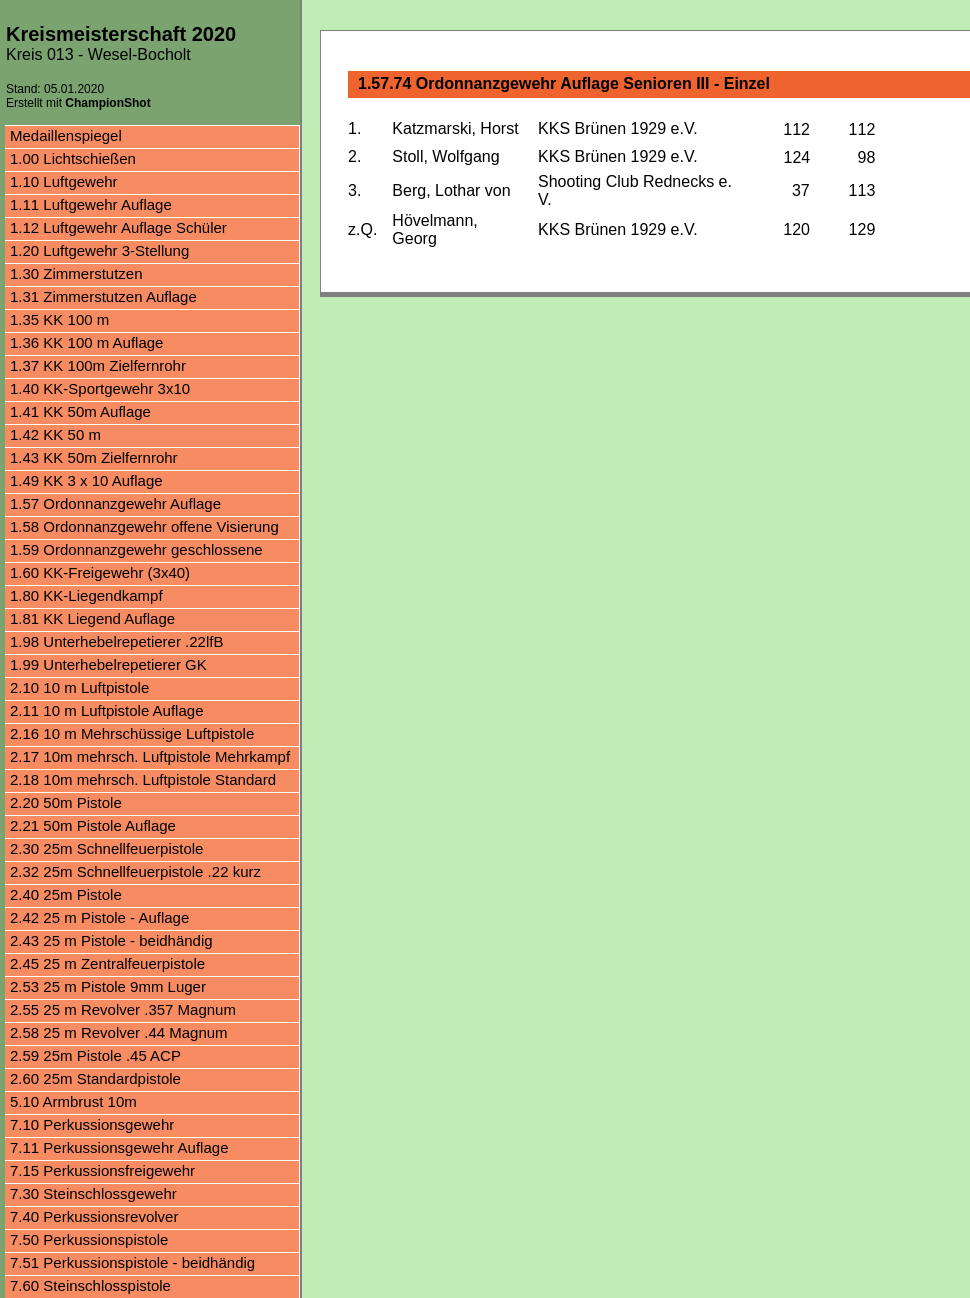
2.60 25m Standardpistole (95, 1078)
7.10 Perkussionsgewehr (92, 1124)
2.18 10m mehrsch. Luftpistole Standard (143, 779)
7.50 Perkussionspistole (89, 1239)
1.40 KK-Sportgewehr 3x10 (100, 388)
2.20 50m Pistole (66, 802)
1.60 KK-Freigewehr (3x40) (100, 572)
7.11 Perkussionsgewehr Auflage (119, 1147)
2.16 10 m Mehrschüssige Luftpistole (132, 733)
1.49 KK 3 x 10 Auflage (86, 480)
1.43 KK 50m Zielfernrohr (94, 457)
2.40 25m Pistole (66, 894)
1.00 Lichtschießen (73, 158)
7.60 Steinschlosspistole (90, 1285)
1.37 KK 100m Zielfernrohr (98, 365)
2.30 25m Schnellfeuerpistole (106, 848)
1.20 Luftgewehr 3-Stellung (99, 250)
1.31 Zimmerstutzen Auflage (103, 296)
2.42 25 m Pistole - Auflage (99, 917)
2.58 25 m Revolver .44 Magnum (119, 1032)
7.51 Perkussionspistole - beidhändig (132, 1262)
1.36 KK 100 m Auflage (86, 342)
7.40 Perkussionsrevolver (94, 1216)
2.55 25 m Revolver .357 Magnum (123, 1009)
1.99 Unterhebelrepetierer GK (108, 664)
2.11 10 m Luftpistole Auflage (106, 710)
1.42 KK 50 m (55, 434)
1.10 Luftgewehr (64, 181)
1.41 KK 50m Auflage (80, 411)
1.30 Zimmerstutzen (76, 273)
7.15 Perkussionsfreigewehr (102, 1170)
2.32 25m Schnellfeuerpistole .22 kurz (135, 871)
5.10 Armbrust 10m (73, 1101)
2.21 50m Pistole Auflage (93, 825)
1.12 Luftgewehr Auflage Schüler (118, 227)
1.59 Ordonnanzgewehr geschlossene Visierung (136, 551)
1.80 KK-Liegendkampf (86, 595)
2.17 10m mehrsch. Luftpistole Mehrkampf (150, 756)
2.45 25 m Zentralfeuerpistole (107, 963)
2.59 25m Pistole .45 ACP (95, 1055)
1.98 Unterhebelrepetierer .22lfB (116, 641)
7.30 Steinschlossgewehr (93, 1193)
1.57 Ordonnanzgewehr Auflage (115, 503)
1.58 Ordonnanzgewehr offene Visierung (144, 526)
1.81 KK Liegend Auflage (92, 618)
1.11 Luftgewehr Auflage (91, 204)
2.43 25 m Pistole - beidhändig (111, 940)
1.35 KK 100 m (59, 319)
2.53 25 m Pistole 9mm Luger (108, 986)
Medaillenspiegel (66, 135)
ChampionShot (107, 103)
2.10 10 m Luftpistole (79, 687)
